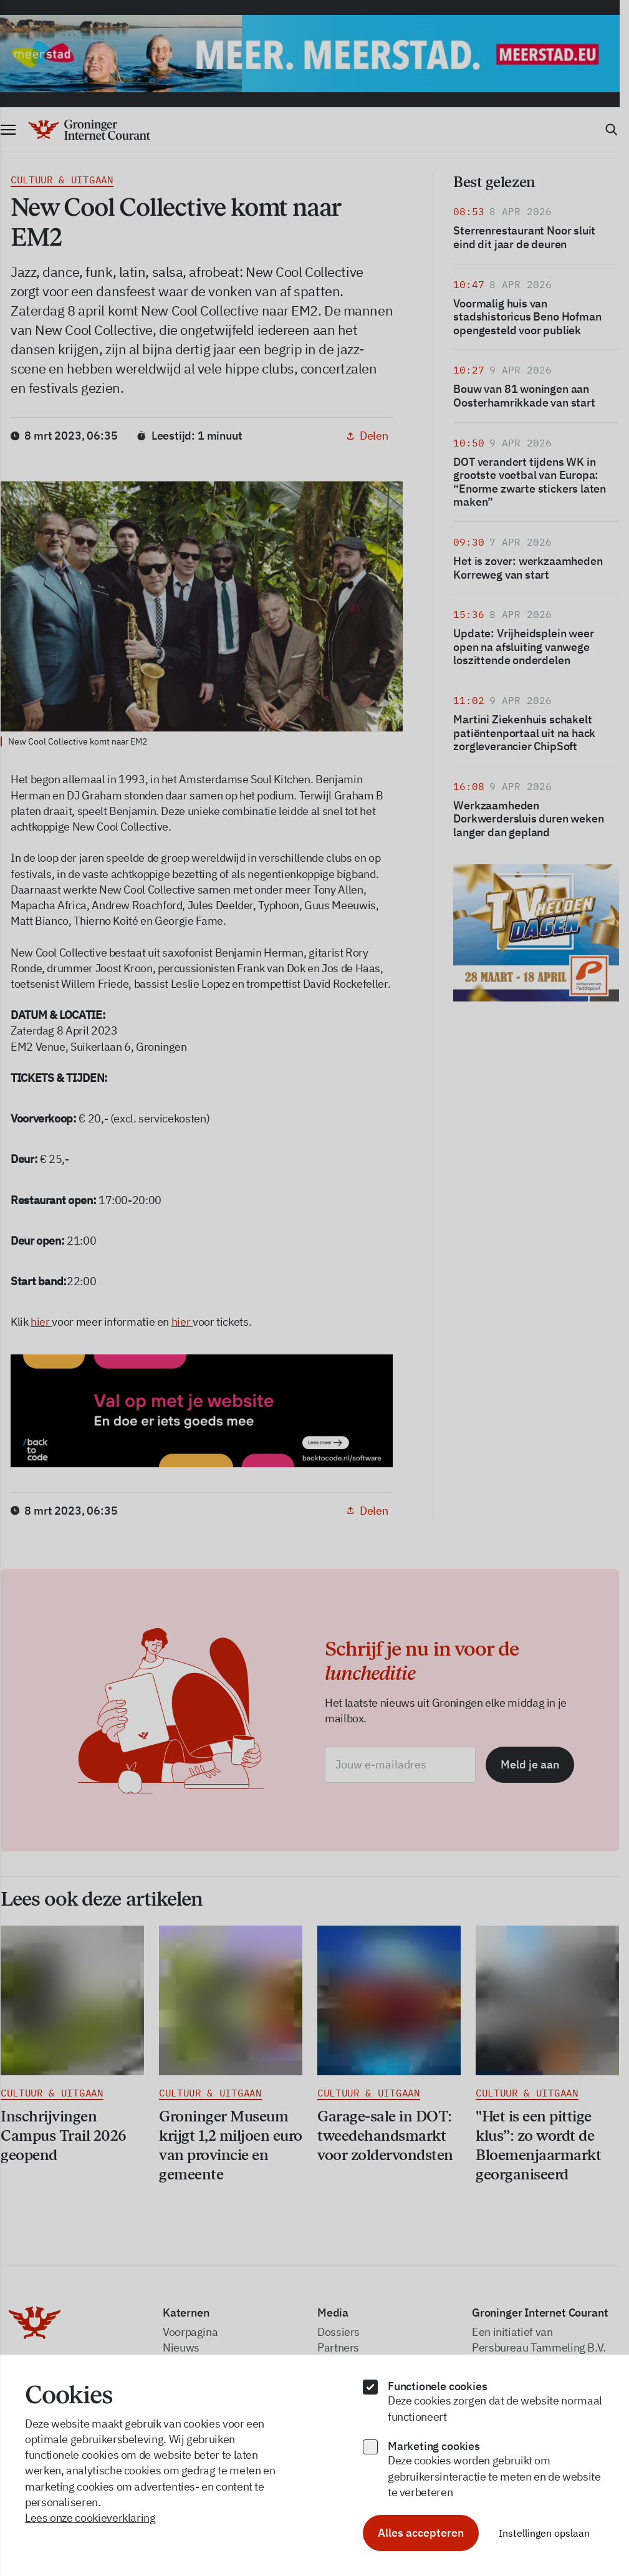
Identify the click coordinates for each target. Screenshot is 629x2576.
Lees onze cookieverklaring (90, 2518)
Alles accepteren (421, 2532)
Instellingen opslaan (544, 2533)
